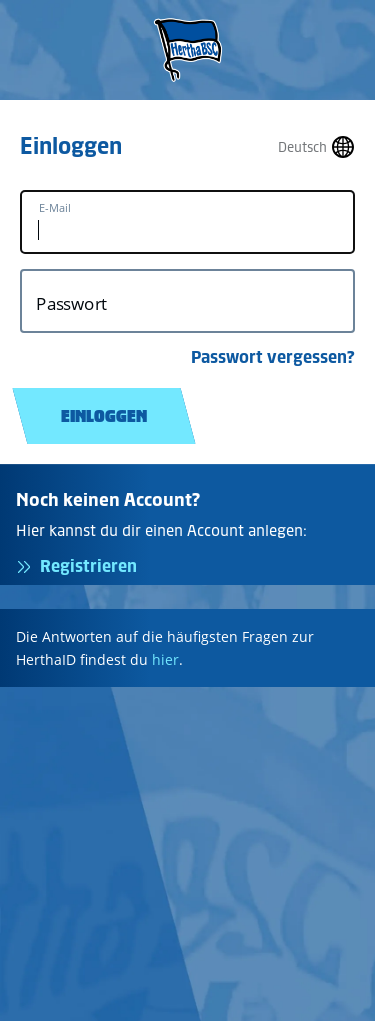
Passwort (71, 303)
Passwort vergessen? (273, 357)
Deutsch (302, 147)
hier (165, 659)
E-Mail (55, 208)
